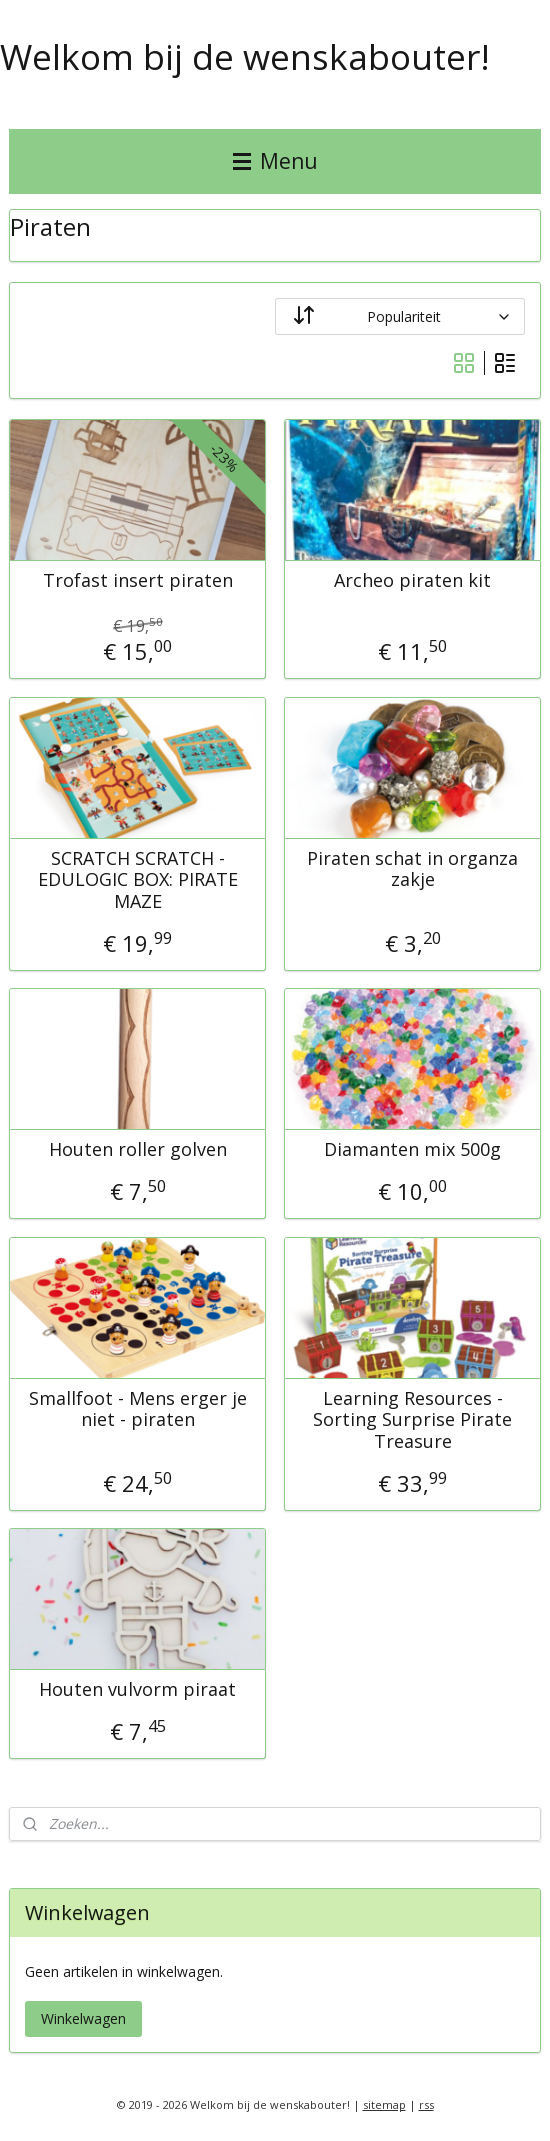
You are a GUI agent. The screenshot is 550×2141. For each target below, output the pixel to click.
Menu (275, 161)
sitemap (384, 2104)
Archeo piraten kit (412, 581)
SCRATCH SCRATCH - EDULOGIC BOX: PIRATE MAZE (138, 879)
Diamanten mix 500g (412, 1150)
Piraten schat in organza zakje (412, 868)
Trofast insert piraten (138, 581)
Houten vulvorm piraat (137, 1690)
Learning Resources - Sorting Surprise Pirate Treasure (412, 1419)
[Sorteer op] (400, 316)
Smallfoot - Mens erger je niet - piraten (138, 1408)
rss (426, 2104)
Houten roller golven (138, 1150)
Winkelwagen (83, 2018)
